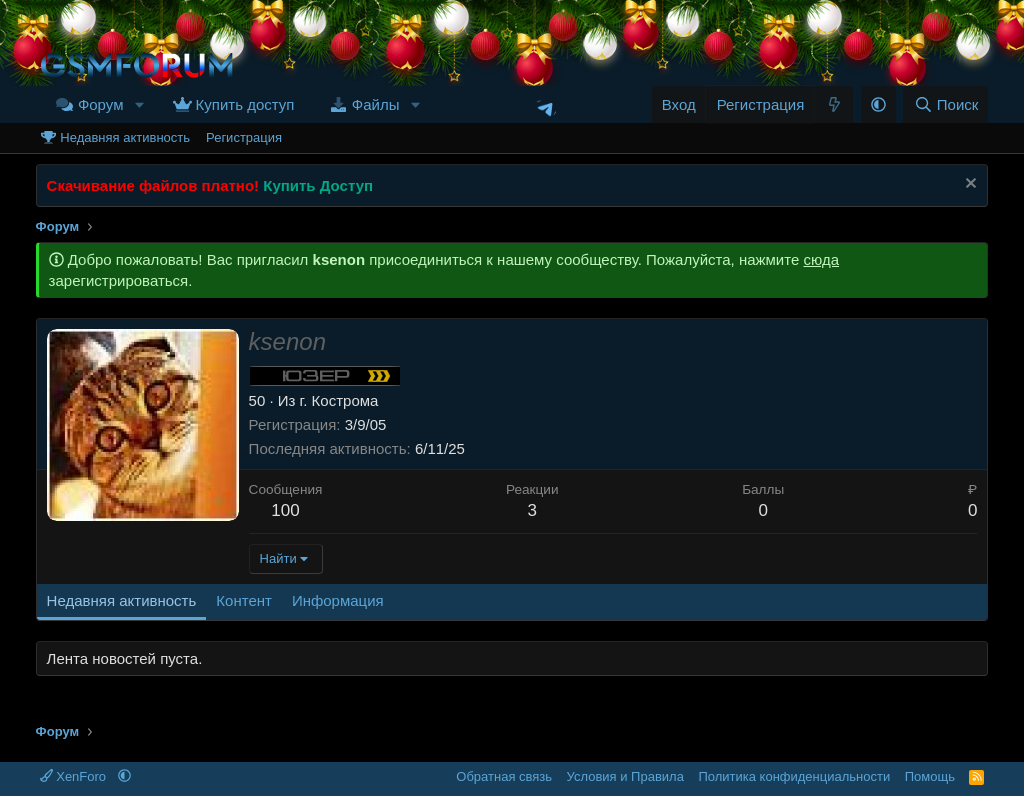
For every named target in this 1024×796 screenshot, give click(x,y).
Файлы (376, 104)
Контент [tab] (244, 600)
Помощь (930, 776)
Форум (101, 104)
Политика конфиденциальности (794, 776)
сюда (821, 259)
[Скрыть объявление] (968, 185)
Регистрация (244, 137)
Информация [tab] (338, 600)
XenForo (75, 776)
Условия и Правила (625, 776)
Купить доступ (245, 104)
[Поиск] (945, 104)
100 (285, 510)
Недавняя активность (125, 137)
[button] (139, 104)
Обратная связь (504, 776)
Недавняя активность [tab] (122, 600)
